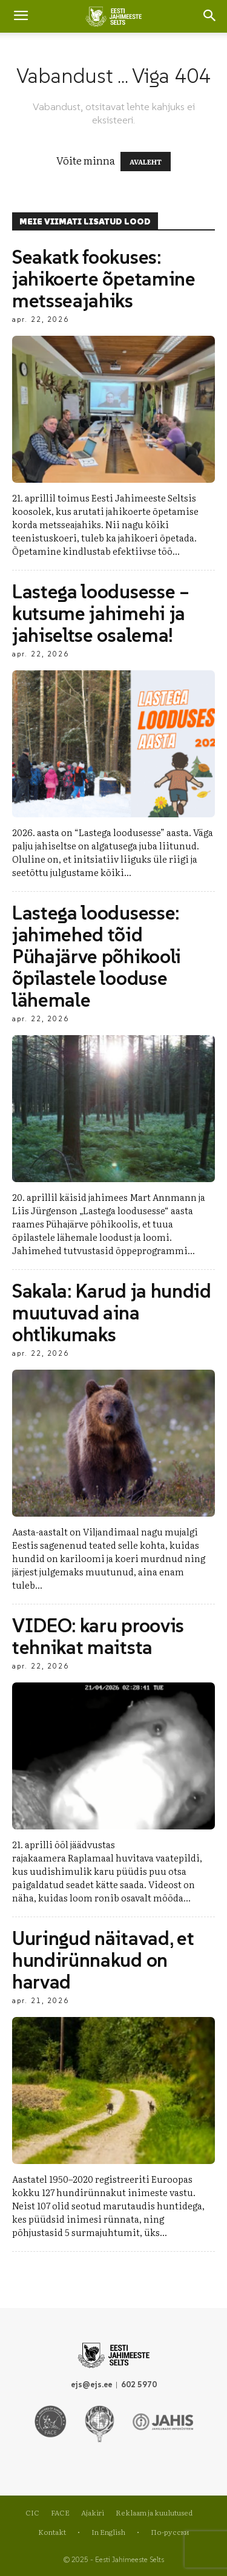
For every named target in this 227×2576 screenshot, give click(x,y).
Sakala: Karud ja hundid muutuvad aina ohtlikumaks (111, 1313)
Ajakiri (92, 2512)
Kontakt (52, 2531)
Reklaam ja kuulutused (154, 2512)
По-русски (170, 2531)
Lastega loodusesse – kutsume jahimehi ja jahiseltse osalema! (100, 613)
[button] (210, 16)
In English (108, 2531)
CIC (32, 2512)
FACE (60, 2512)
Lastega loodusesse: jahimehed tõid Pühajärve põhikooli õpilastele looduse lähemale (96, 956)
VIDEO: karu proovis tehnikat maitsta (98, 1636)
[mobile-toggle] (20, 16)
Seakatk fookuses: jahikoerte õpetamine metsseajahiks (104, 279)
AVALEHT (146, 161)
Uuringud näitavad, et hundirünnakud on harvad (103, 1960)
